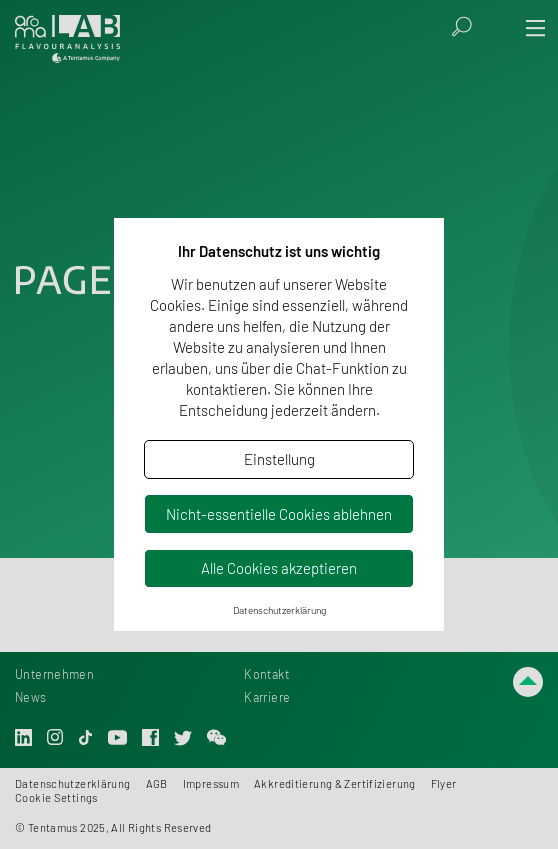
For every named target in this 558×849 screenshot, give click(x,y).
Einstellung (279, 459)
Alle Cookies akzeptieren (279, 568)
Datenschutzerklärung (279, 610)
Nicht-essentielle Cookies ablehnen (279, 514)
